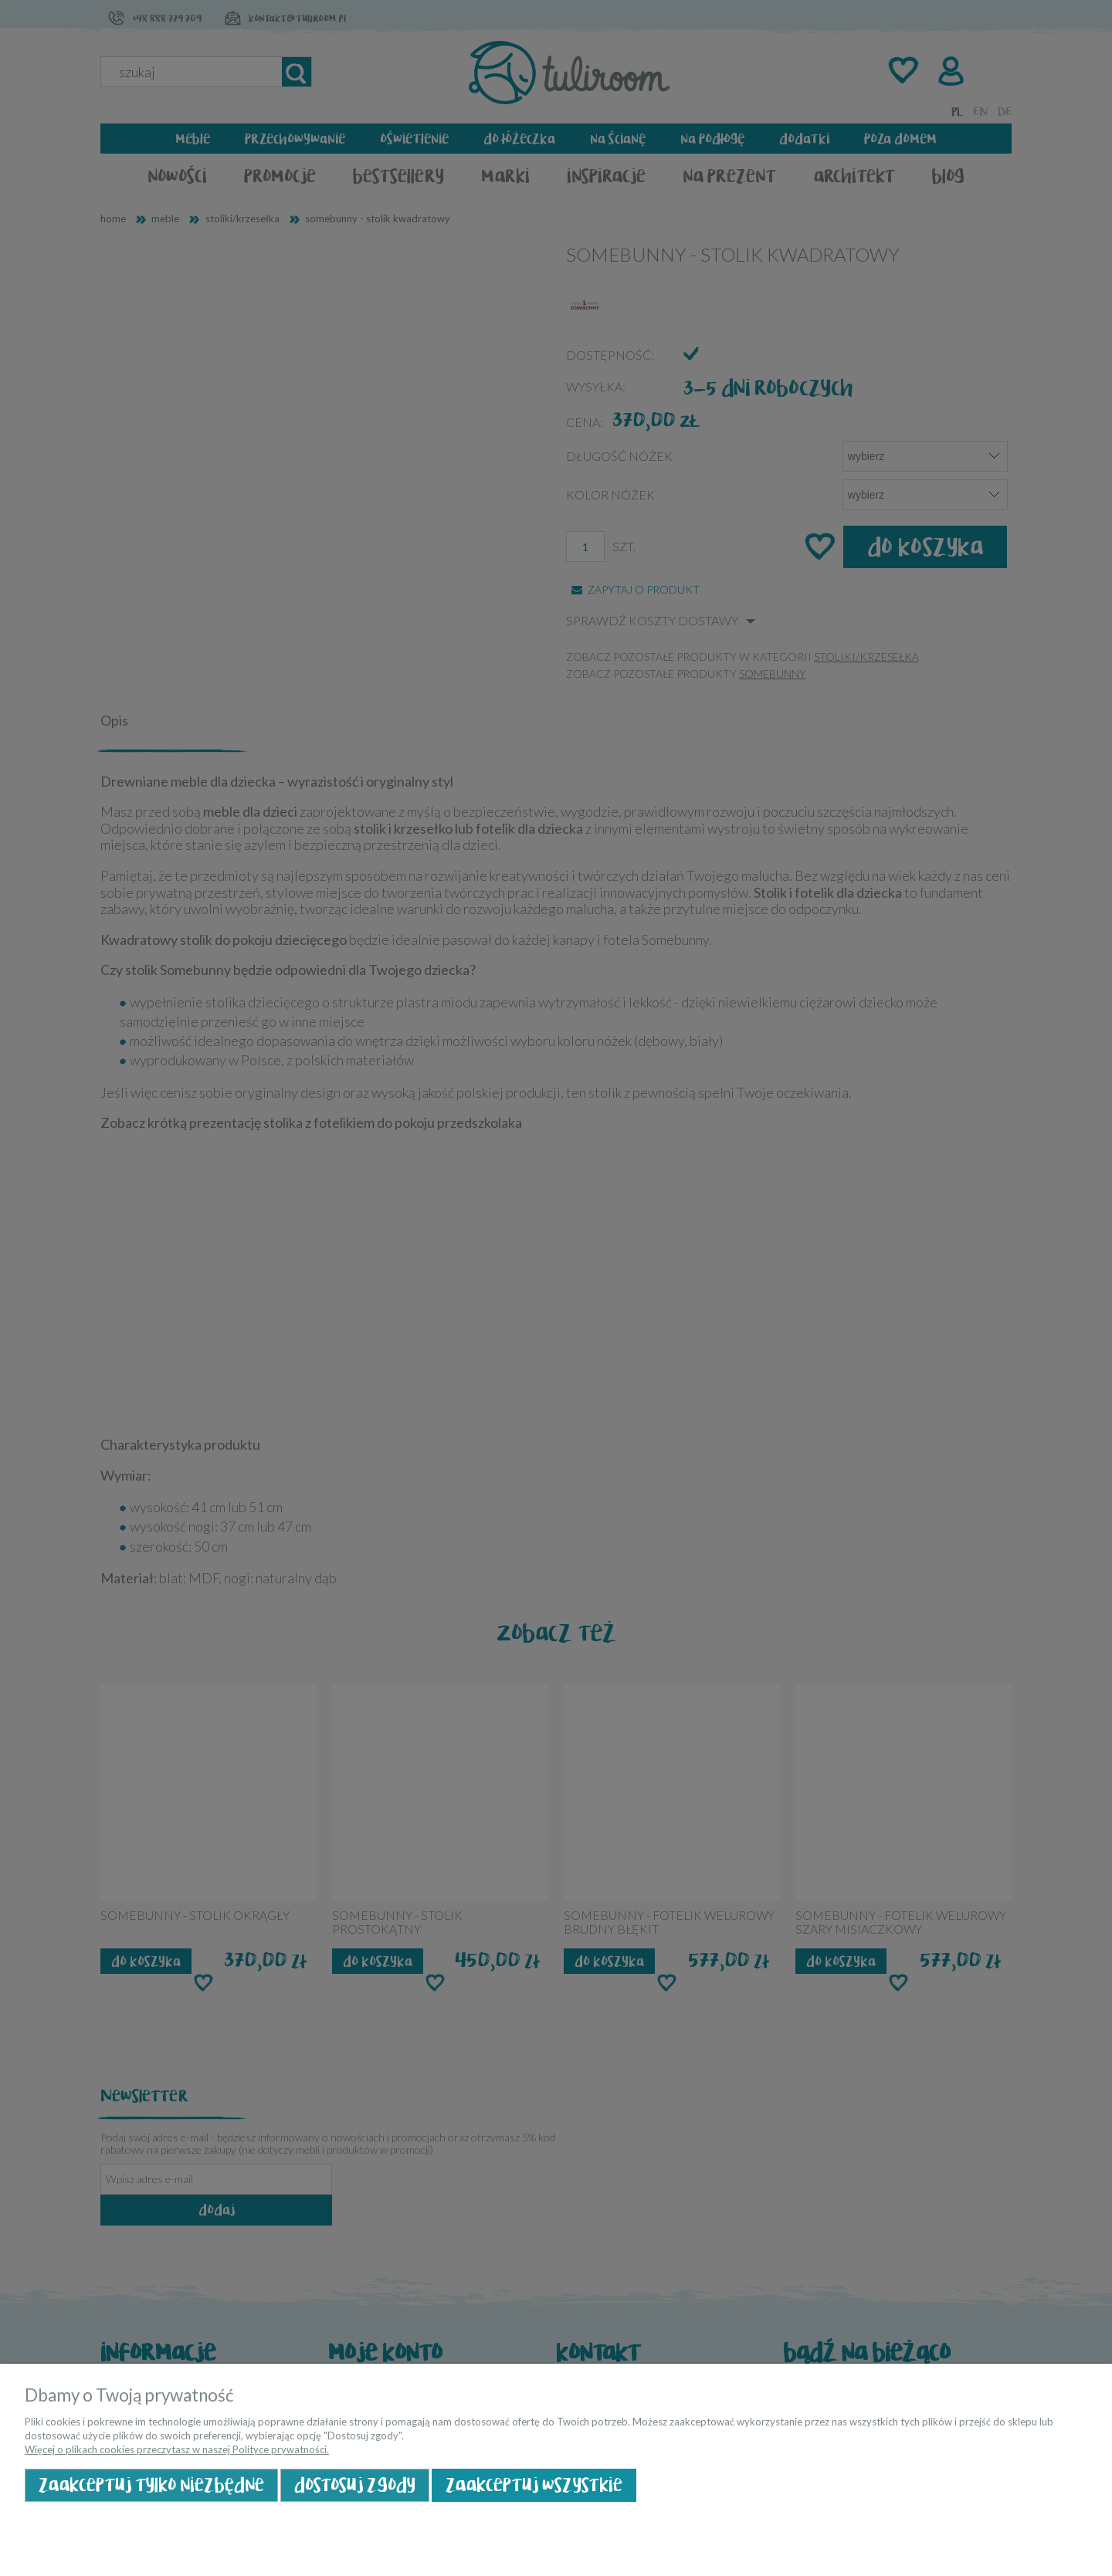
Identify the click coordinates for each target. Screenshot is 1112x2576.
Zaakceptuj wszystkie (534, 2485)
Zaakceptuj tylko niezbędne (151, 2485)
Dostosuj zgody (354, 2485)
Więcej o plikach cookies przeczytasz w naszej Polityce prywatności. (177, 2449)
